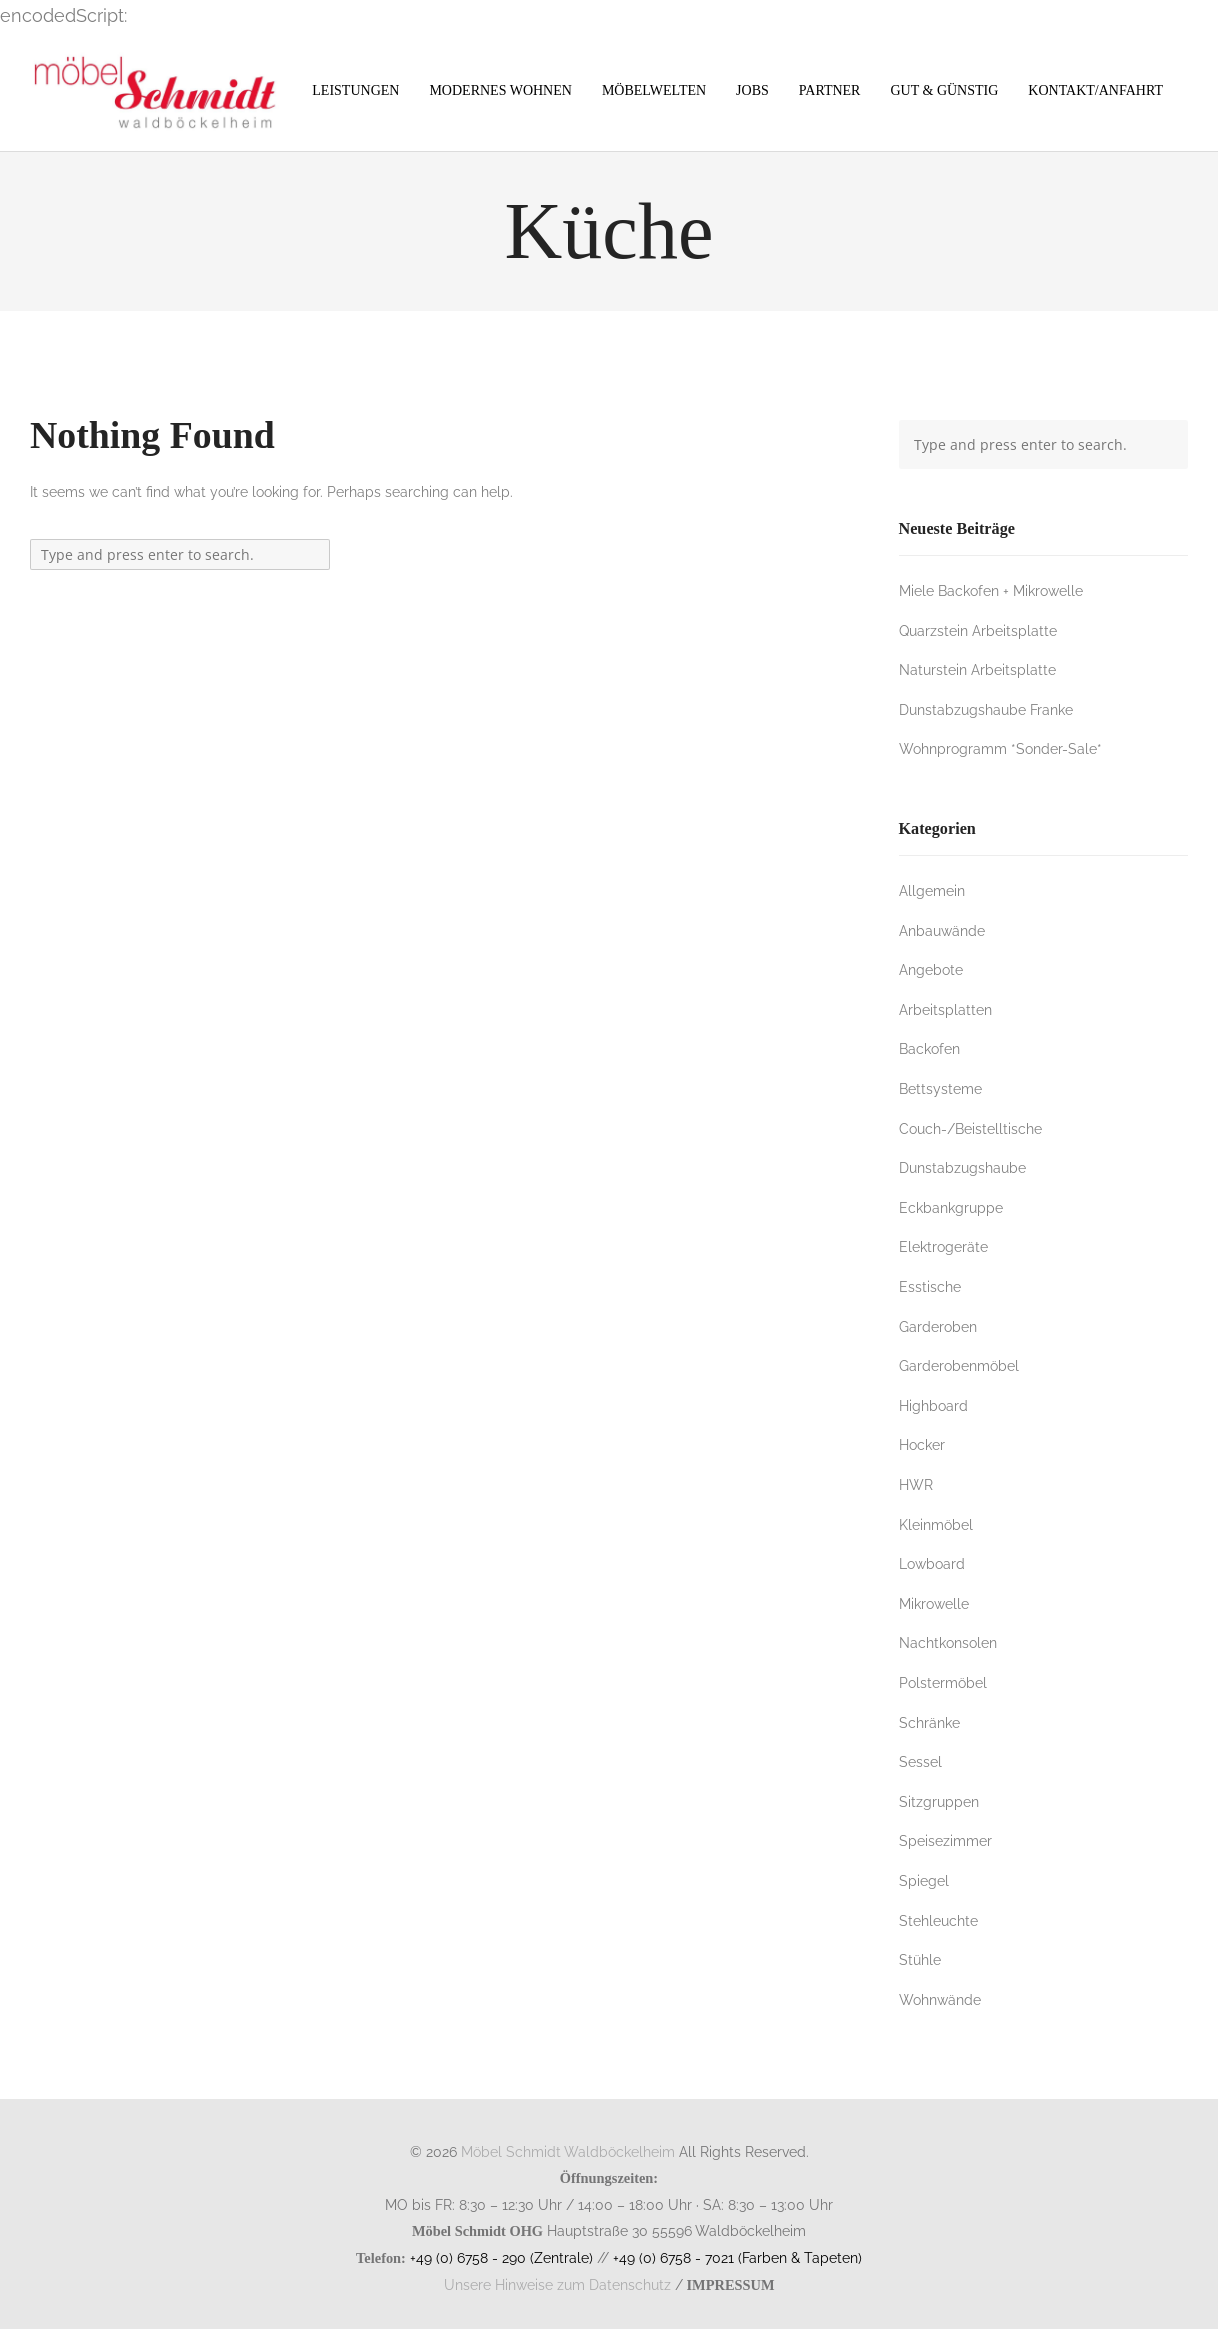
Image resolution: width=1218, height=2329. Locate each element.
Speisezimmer (945, 1840)
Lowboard (932, 1563)
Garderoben (938, 1326)
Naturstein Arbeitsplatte (977, 669)
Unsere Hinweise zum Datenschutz (557, 2284)
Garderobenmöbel (959, 1365)
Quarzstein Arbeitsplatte (978, 630)
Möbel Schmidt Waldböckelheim (568, 2151)
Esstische (930, 1286)
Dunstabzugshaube (962, 1167)
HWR (916, 1484)
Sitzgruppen (939, 1801)
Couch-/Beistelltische (970, 1128)
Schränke (929, 1722)
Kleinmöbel (936, 1524)
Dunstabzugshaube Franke (986, 709)
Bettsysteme (940, 1088)
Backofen (929, 1048)
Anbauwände (942, 930)
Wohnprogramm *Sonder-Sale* (1000, 748)
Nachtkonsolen (948, 1642)
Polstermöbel (943, 1682)
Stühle (920, 1959)
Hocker (922, 1444)
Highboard (933, 1405)
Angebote (931, 969)
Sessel (920, 1761)
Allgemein (932, 890)
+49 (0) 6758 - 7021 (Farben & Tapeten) (737, 2257)
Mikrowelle (934, 1603)
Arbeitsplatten (945, 1009)
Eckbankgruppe (951, 1207)
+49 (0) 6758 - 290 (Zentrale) (501, 2257)
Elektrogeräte (943, 1246)
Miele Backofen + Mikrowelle (991, 590)
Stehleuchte (938, 1920)
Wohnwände (940, 1999)
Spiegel (924, 1880)
